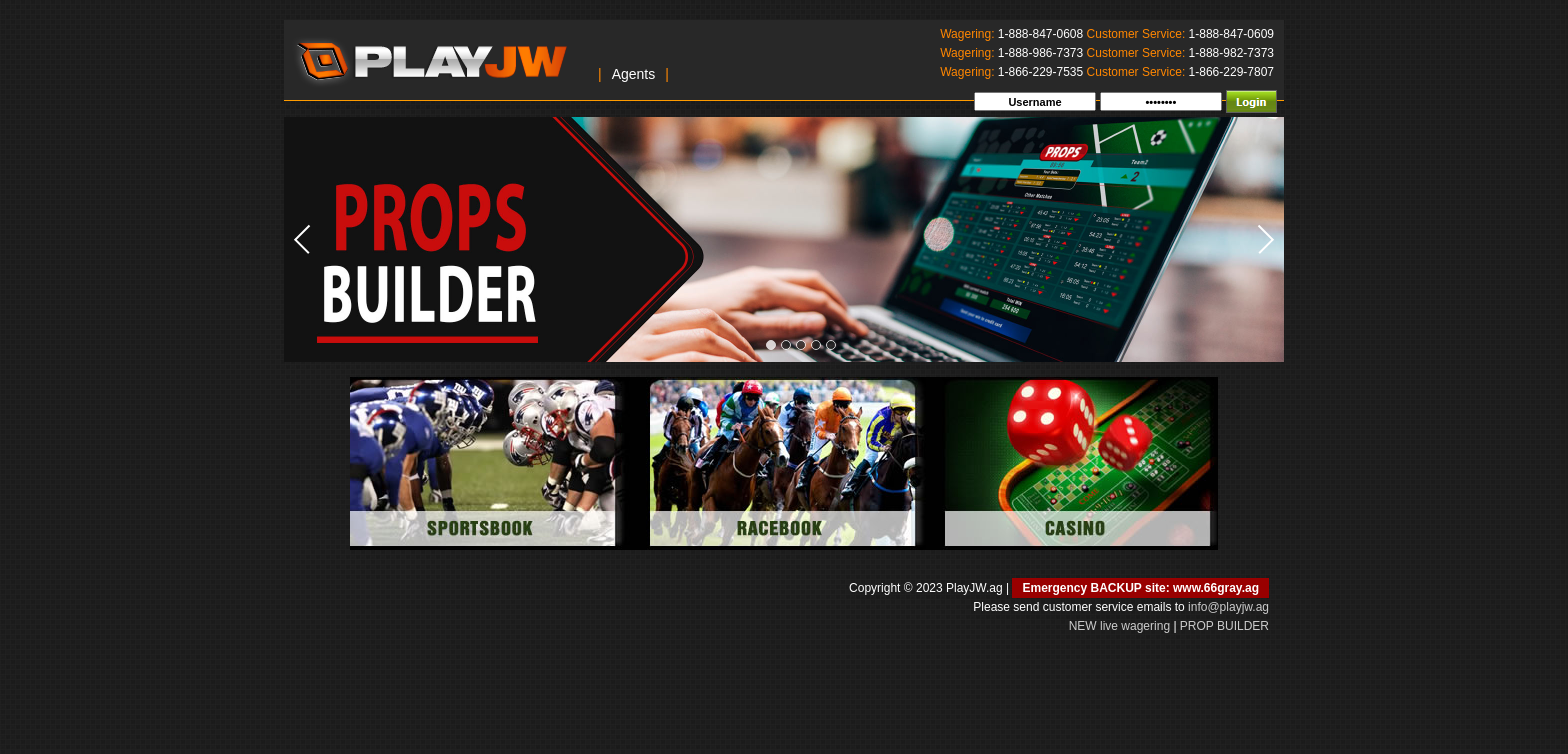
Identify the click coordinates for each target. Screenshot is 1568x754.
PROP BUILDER (1224, 626)
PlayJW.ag (431, 59)
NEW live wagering (1119, 626)
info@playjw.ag (1228, 607)
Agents (634, 74)
